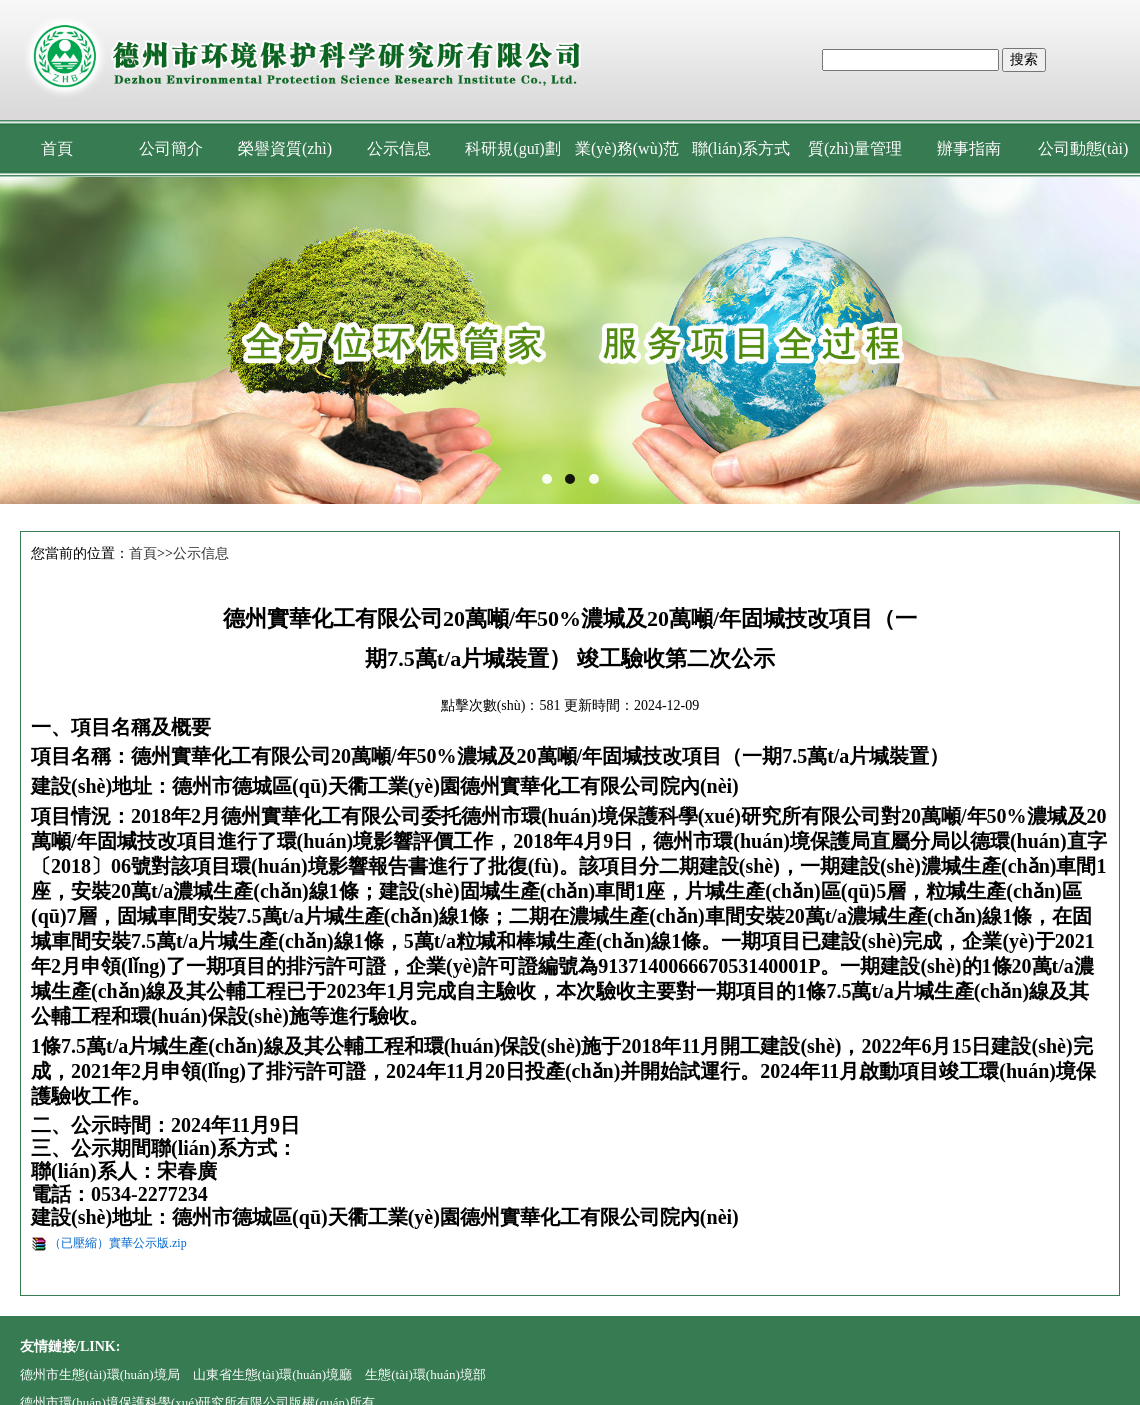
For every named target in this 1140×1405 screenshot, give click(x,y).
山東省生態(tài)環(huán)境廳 (273, 1374)
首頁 (57, 148)
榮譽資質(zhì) (285, 148)
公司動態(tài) (1083, 148)
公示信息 (399, 148)
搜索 (1024, 59)
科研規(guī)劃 (512, 148)
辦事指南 (969, 148)
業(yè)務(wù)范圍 (627, 158)
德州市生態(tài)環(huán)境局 (100, 1374)
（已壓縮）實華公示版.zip (118, 1243)
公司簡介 (171, 148)
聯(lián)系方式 (741, 148)
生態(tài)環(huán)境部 (425, 1374)
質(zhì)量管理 (855, 148)
